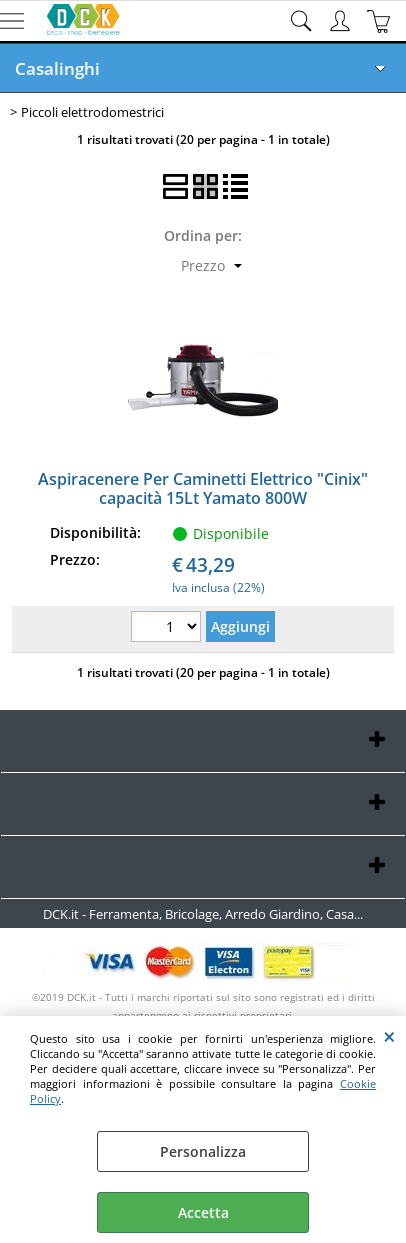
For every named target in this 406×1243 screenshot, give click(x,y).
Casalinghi (57, 68)
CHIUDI (389, 1036)
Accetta (203, 1212)
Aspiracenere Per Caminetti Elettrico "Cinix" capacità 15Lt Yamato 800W (203, 488)
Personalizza (203, 1151)
